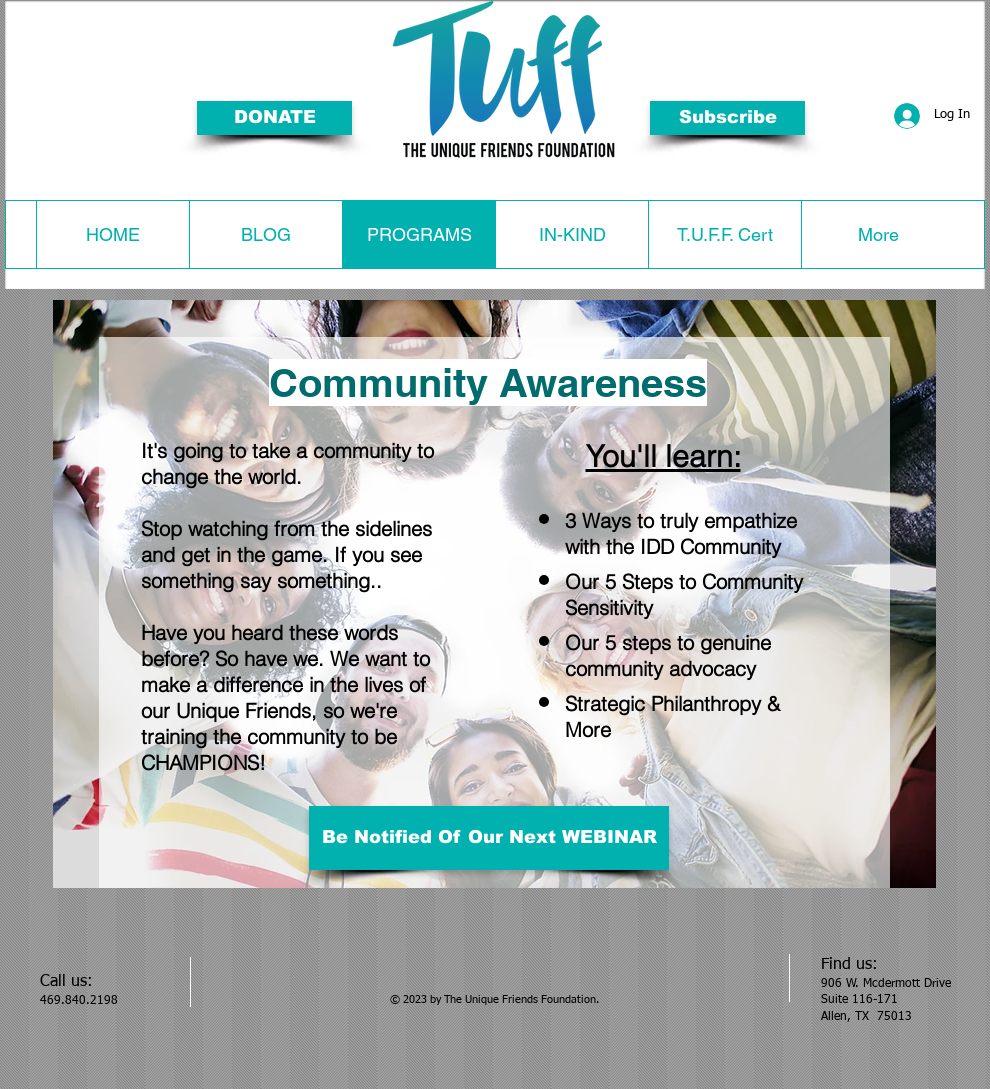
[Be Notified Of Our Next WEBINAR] (489, 838)
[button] (727, 118)
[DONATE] (274, 118)
